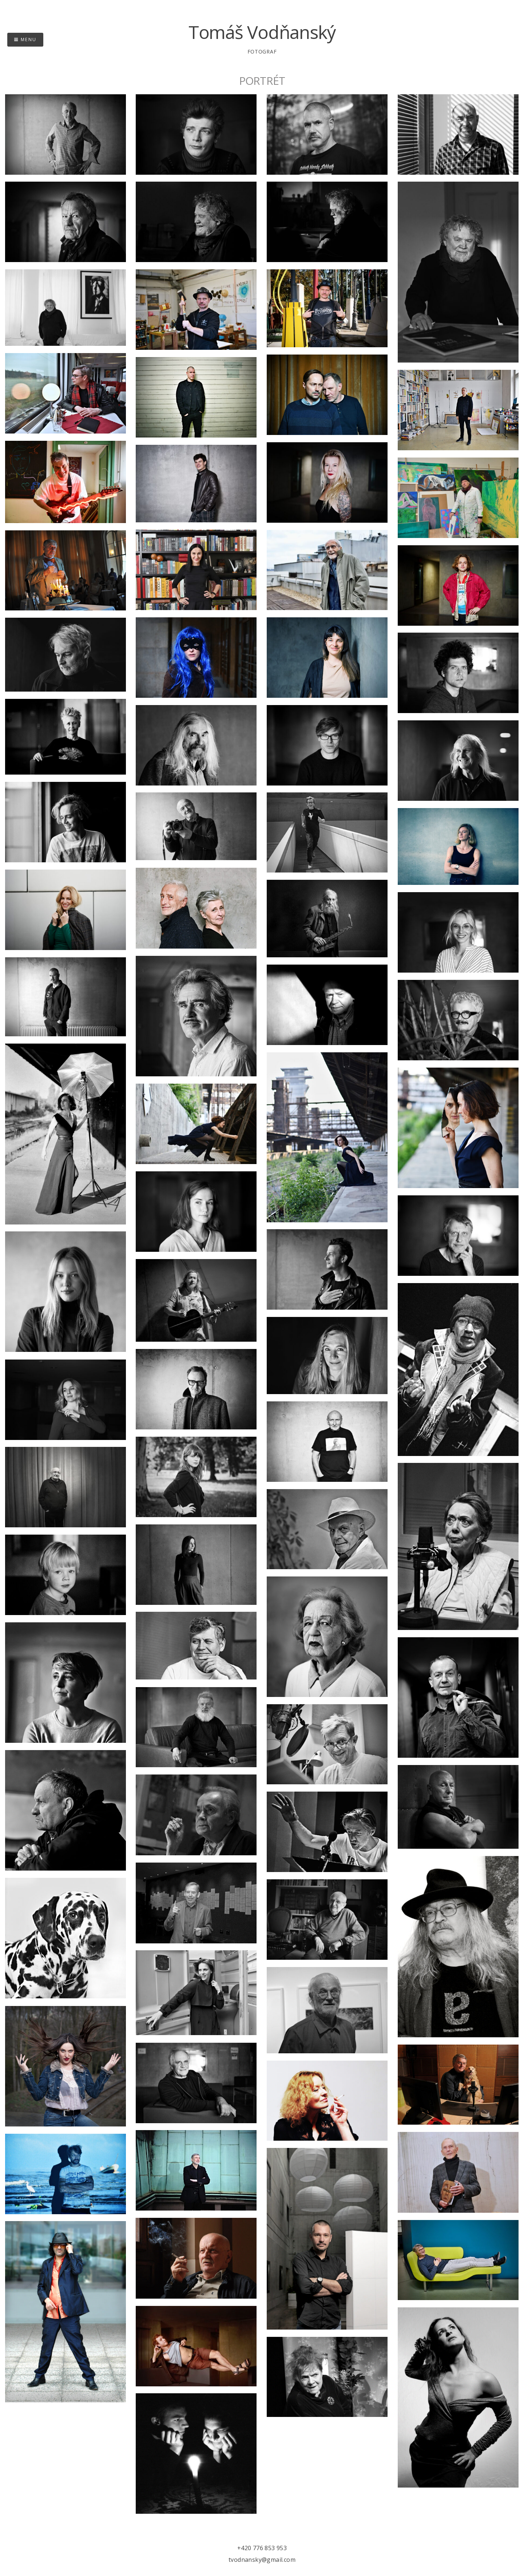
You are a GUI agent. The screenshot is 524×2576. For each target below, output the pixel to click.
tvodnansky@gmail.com (262, 2560)
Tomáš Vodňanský (262, 32)
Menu (25, 39)
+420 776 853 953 (262, 2548)
